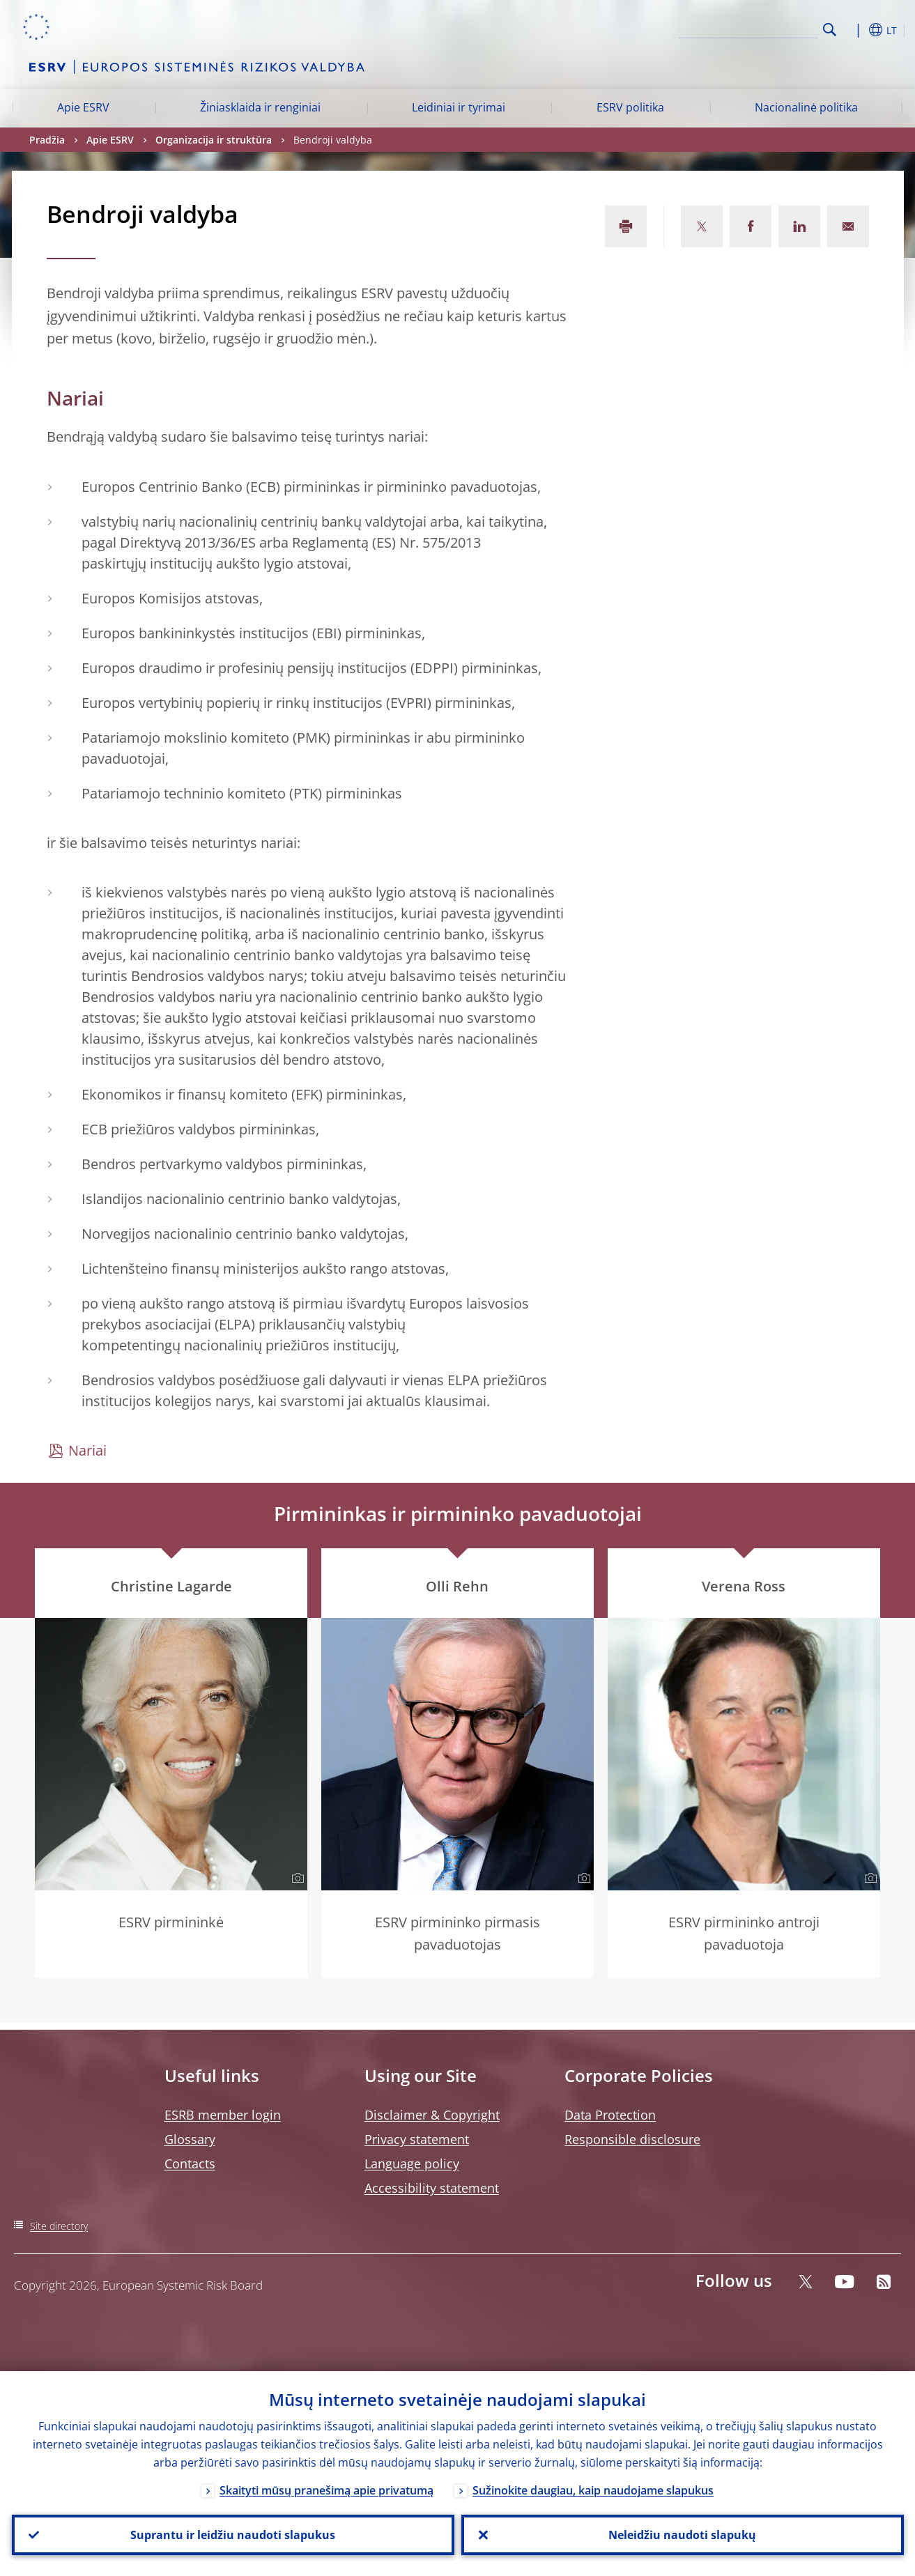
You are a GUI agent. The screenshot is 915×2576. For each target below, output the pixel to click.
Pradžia (47, 139)
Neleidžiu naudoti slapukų (682, 2535)
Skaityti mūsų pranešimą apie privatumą (326, 2490)
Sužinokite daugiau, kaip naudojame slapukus (593, 2490)
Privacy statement (416, 2139)
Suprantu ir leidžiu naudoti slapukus (232, 2535)
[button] (855, 30)
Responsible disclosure (632, 2139)
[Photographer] (296, 1878)
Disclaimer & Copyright (432, 2114)
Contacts (189, 2163)
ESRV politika (630, 107)
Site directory (59, 2225)
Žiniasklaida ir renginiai (260, 107)
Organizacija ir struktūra (213, 139)
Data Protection (610, 2114)
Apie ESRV (83, 107)
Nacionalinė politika (806, 107)
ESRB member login (222, 2114)
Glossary (189, 2139)
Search (829, 29)
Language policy (411, 2163)
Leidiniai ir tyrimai (458, 107)
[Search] (748, 27)
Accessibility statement (431, 2188)
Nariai (87, 1450)
